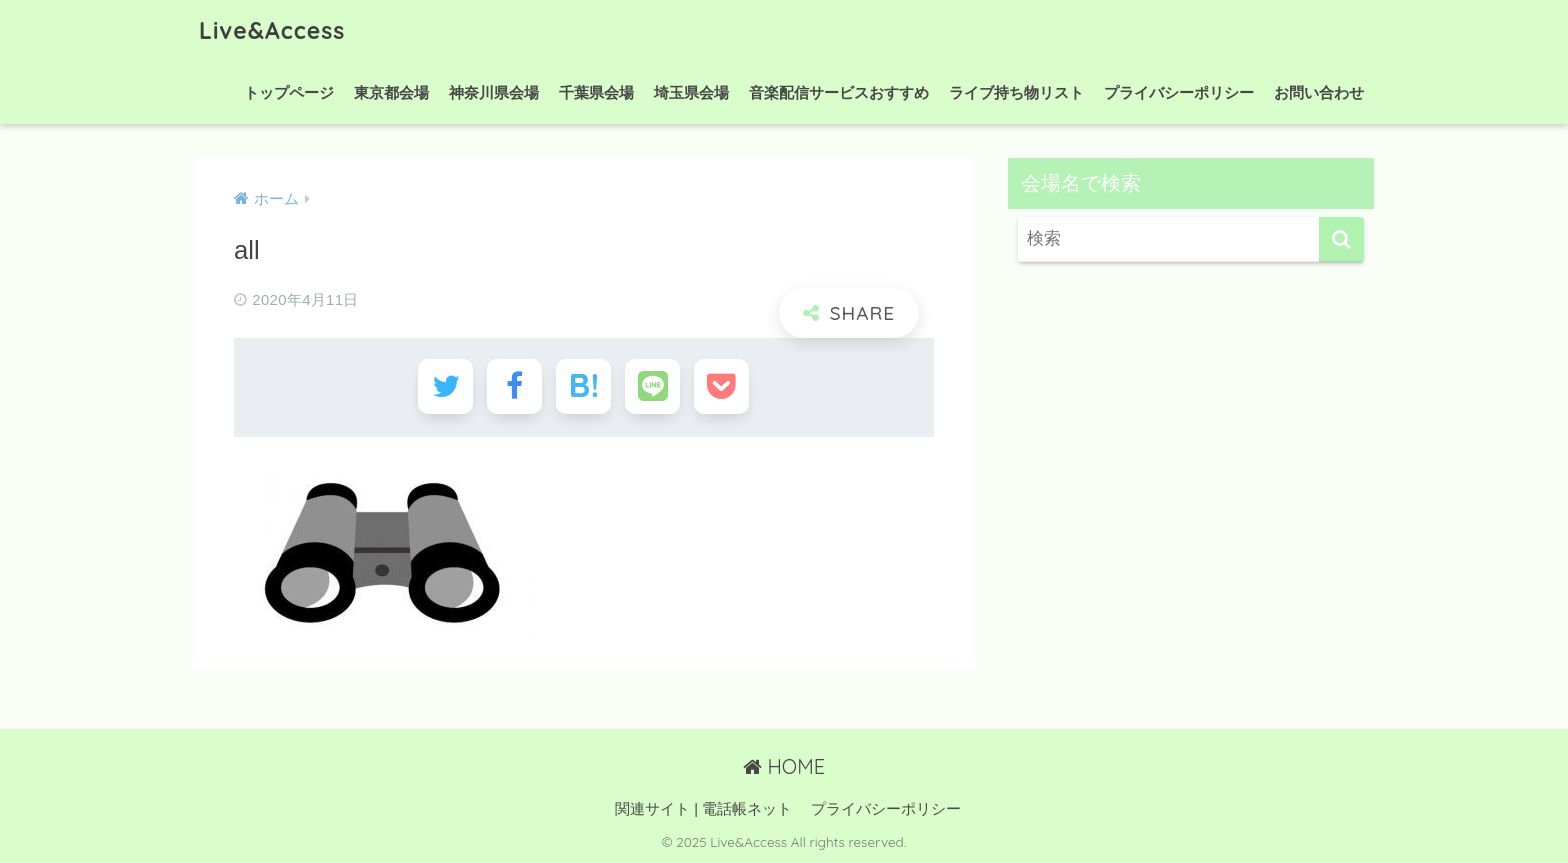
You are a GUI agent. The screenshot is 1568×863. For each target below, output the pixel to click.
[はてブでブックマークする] (583, 386)
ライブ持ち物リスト (1016, 92)
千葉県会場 (596, 92)
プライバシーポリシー (1179, 92)
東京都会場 (391, 92)
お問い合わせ (1319, 92)
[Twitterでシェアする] (445, 386)
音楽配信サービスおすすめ (839, 92)
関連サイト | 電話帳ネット (703, 809)
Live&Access (272, 30)
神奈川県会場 (494, 92)
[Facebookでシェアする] (514, 386)
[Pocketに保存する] (721, 386)
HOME (784, 766)
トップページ (289, 92)
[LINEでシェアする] (652, 386)
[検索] (1341, 239)
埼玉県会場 (691, 92)
